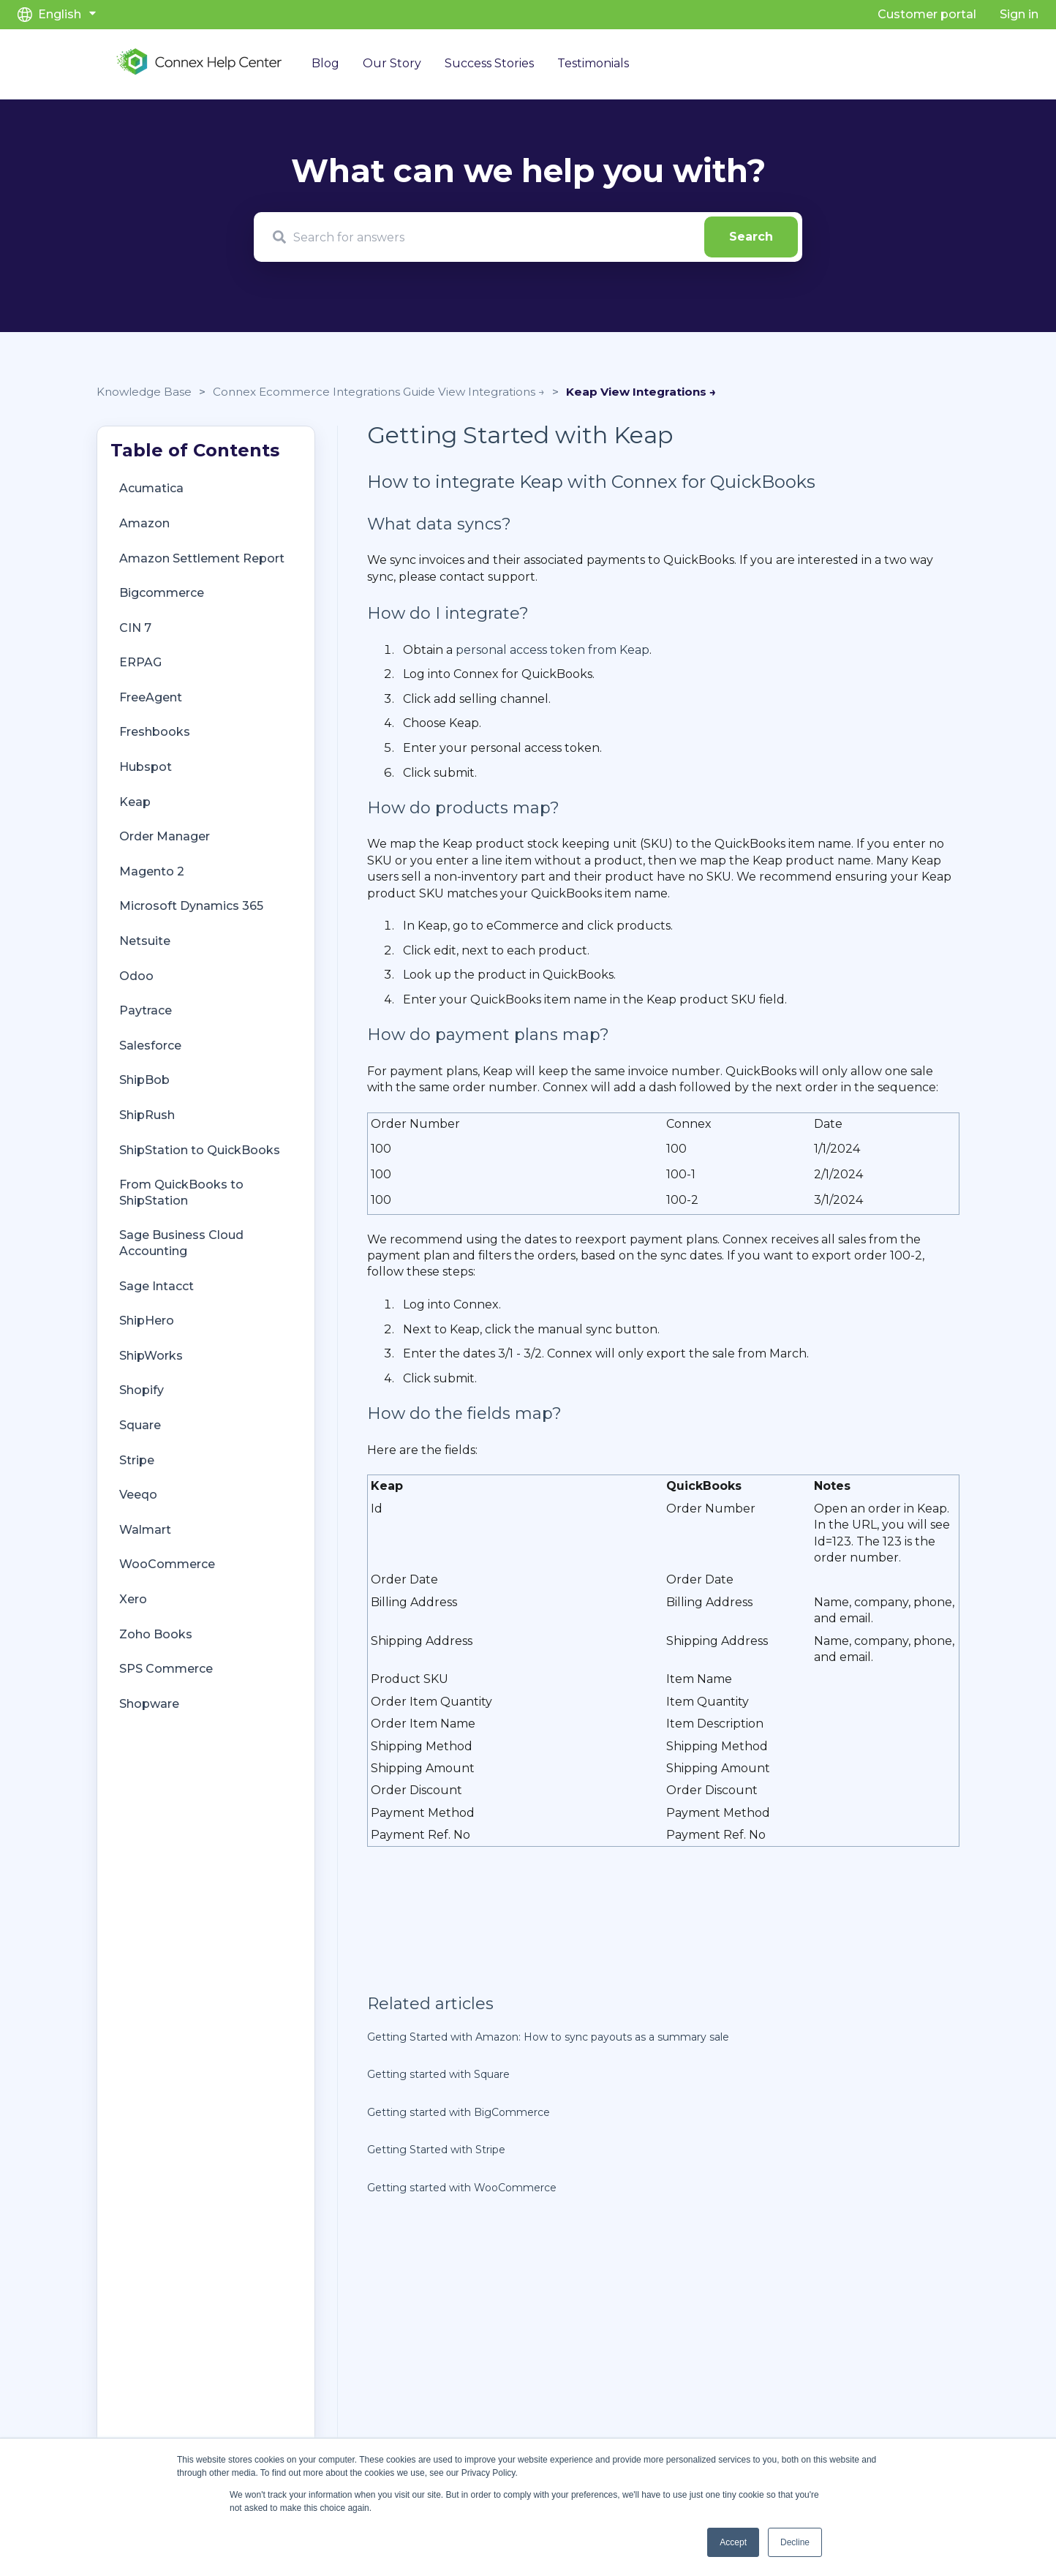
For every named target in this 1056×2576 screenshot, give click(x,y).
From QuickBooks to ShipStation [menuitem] (181, 1193)
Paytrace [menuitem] (145, 1010)
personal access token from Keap (552, 650)
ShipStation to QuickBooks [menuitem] (199, 1150)
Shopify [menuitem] (141, 1390)
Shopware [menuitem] (149, 1704)
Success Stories (489, 63)
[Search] (751, 236)
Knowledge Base (144, 392)
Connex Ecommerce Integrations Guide (325, 392)
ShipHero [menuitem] (146, 1320)
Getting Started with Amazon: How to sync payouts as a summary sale (548, 2037)
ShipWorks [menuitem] (151, 1356)
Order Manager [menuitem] (164, 836)
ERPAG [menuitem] (140, 662)
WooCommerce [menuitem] (167, 1564)
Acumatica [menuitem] (151, 488)
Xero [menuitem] (133, 1599)
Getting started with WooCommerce (462, 2187)
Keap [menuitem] (135, 802)
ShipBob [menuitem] (144, 1080)
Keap (583, 392)
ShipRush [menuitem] (147, 1115)
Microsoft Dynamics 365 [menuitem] (191, 906)
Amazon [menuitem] (144, 523)
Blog (325, 63)
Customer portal (927, 14)
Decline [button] (795, 2542)
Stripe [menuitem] (136, 1460)
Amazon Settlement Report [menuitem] (201, 558)
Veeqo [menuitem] (138, 1495)
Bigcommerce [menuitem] (161, 593)
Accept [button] (733, 2542)
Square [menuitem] (140, 1425)
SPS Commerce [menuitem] (166, 1669)
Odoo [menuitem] (136, 976)
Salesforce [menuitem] (150, 1045)
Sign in (1019, 14)
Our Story (392, 63)
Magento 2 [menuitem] (151, 871)
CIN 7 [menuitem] (135, 628)
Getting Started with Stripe (436, 2149)
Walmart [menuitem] (145, 1530)
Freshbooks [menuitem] (154, 732)
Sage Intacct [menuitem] (156, 1286)
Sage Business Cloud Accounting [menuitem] (181, 1243)
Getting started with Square (438, 2074)
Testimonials (593, 63)
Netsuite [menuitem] (144, 941)
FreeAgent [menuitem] (150, 697)
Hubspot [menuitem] (145, 767)
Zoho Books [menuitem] (155, 1634)
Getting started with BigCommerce (458, 2112)
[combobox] (528, 236)
